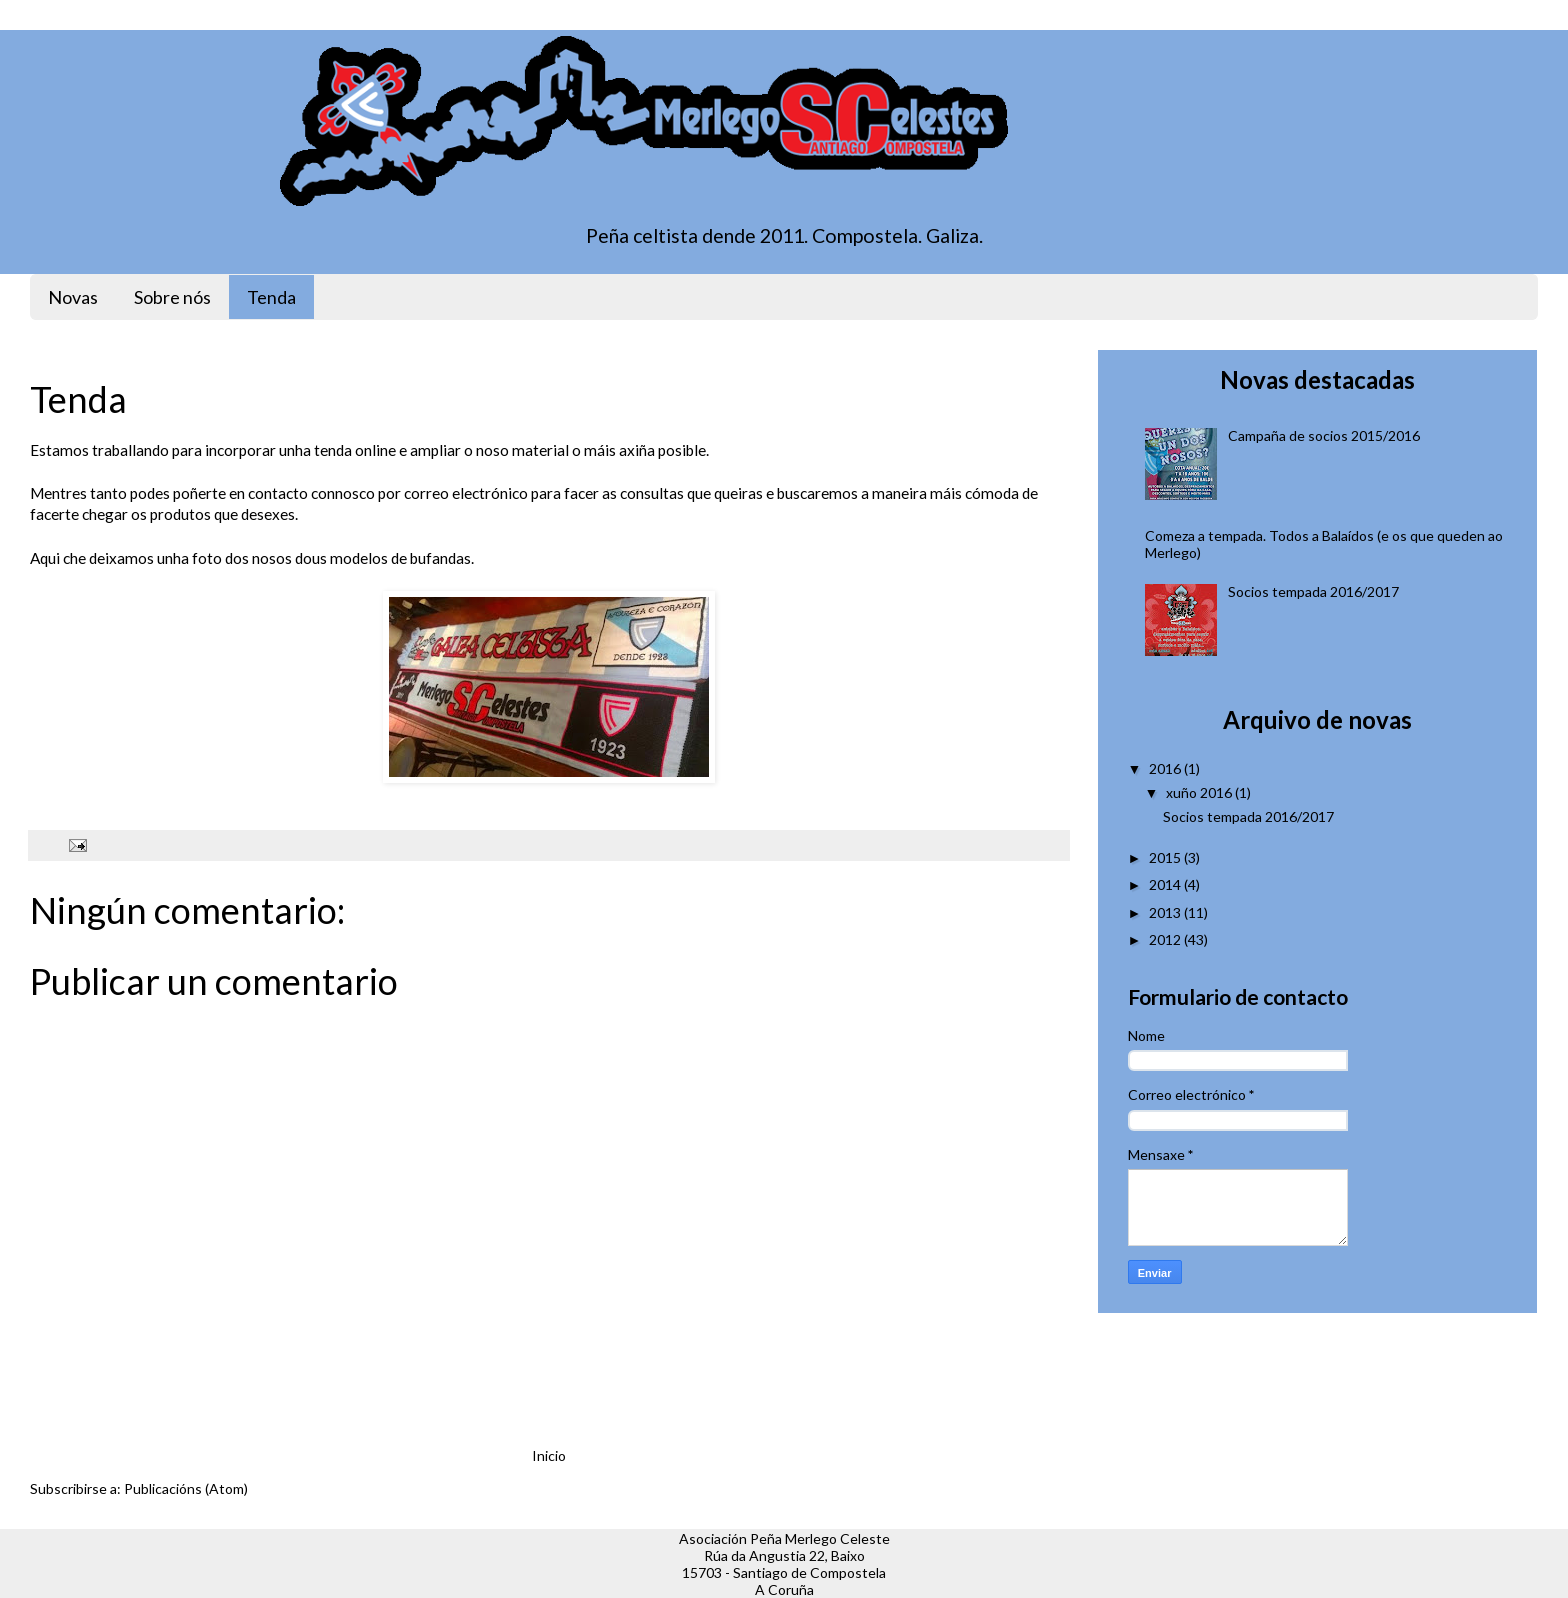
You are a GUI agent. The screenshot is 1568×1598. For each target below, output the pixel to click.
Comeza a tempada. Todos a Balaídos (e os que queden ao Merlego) (1324, 544)
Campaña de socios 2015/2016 (1324, 435)
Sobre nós (172, 297)
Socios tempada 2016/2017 (1313, 591)
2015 (1165, 857)
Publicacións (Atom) (186, 1488)
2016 (1165, 768)
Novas (73, 297)
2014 (1165, 884)
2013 (1165, 912)
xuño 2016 (1199, 792)
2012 (1165, 939)
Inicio (549, 1455)
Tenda (271, 297)
